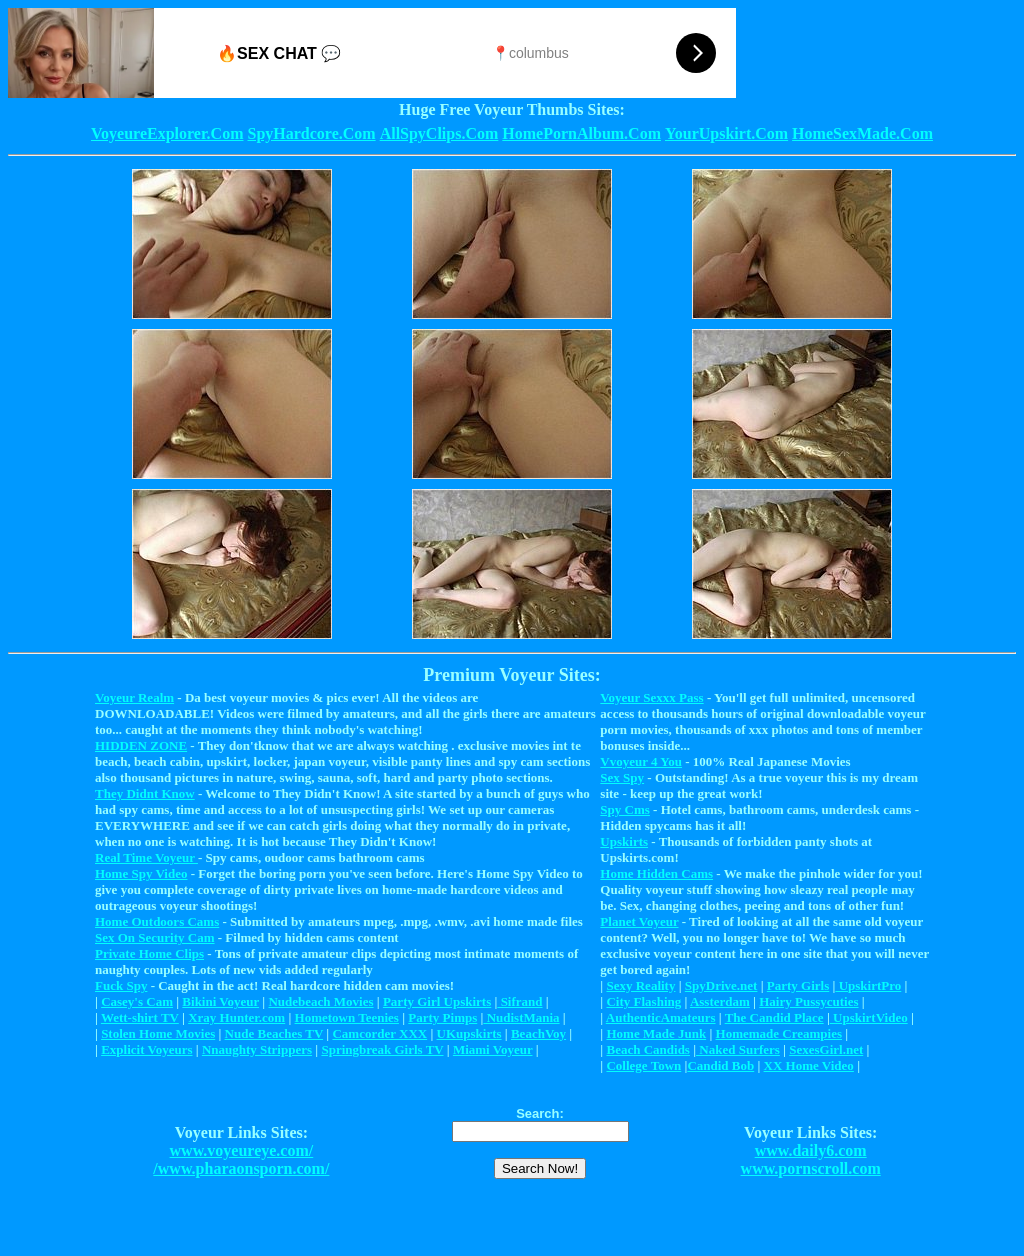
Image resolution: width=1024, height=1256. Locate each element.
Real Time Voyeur (146, 857)
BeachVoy (538, 1033)
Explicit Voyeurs (146, 1049)
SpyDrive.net (721, 985)
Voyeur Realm (134, 697)
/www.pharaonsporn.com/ (241, 1168)
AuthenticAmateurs (661, 1017)
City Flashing (643, 1001)
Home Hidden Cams (656, 873)
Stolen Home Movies (158, 1033)
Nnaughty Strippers (257, 1049)
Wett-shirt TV (140, 1017)
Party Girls (798, 985)
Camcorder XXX (379, 1033)
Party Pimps (442, 1017)
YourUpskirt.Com (726, 133)
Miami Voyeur (493, 1049)
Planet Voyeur (639, 921)
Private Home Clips (149, 953)
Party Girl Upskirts (437, 1001)
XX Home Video (809, 1065)
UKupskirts (469, 1033)
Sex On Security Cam (155, 937)
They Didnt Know (145, 793)
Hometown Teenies (347, 1017)
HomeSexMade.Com (862, 133)
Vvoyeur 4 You (641, 761)
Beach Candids (647, 1049)
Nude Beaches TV (274, 1033)
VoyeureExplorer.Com (167, 133)
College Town (643, 1065)
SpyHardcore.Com (311, 133)
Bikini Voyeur (220, 1001)
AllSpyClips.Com (439, 133)
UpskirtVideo (869, 1017)
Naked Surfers (738, 1049)
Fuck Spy (121, 985)
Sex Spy (622, 777)
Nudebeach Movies (320, 1001)
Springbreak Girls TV (382, 1049)
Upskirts (624, 841)
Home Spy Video (141, 873)
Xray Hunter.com (236, 1017)
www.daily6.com (811, 1150)
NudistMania (521, 1017)
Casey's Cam (137, 1001)
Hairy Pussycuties (808, 1001)
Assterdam (720, 1001)
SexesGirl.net (826, 1049)
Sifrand (519, 1001)
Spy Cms (625, 809)
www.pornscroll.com (811, 1168)
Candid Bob (720, 1065)
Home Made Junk (656, 1033)
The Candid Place (774, 1017)
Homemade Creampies (779, 1033)
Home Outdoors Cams (157, 921)
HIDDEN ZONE (141, 745)
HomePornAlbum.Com (581, 133)
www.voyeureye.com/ (242, 1150)
